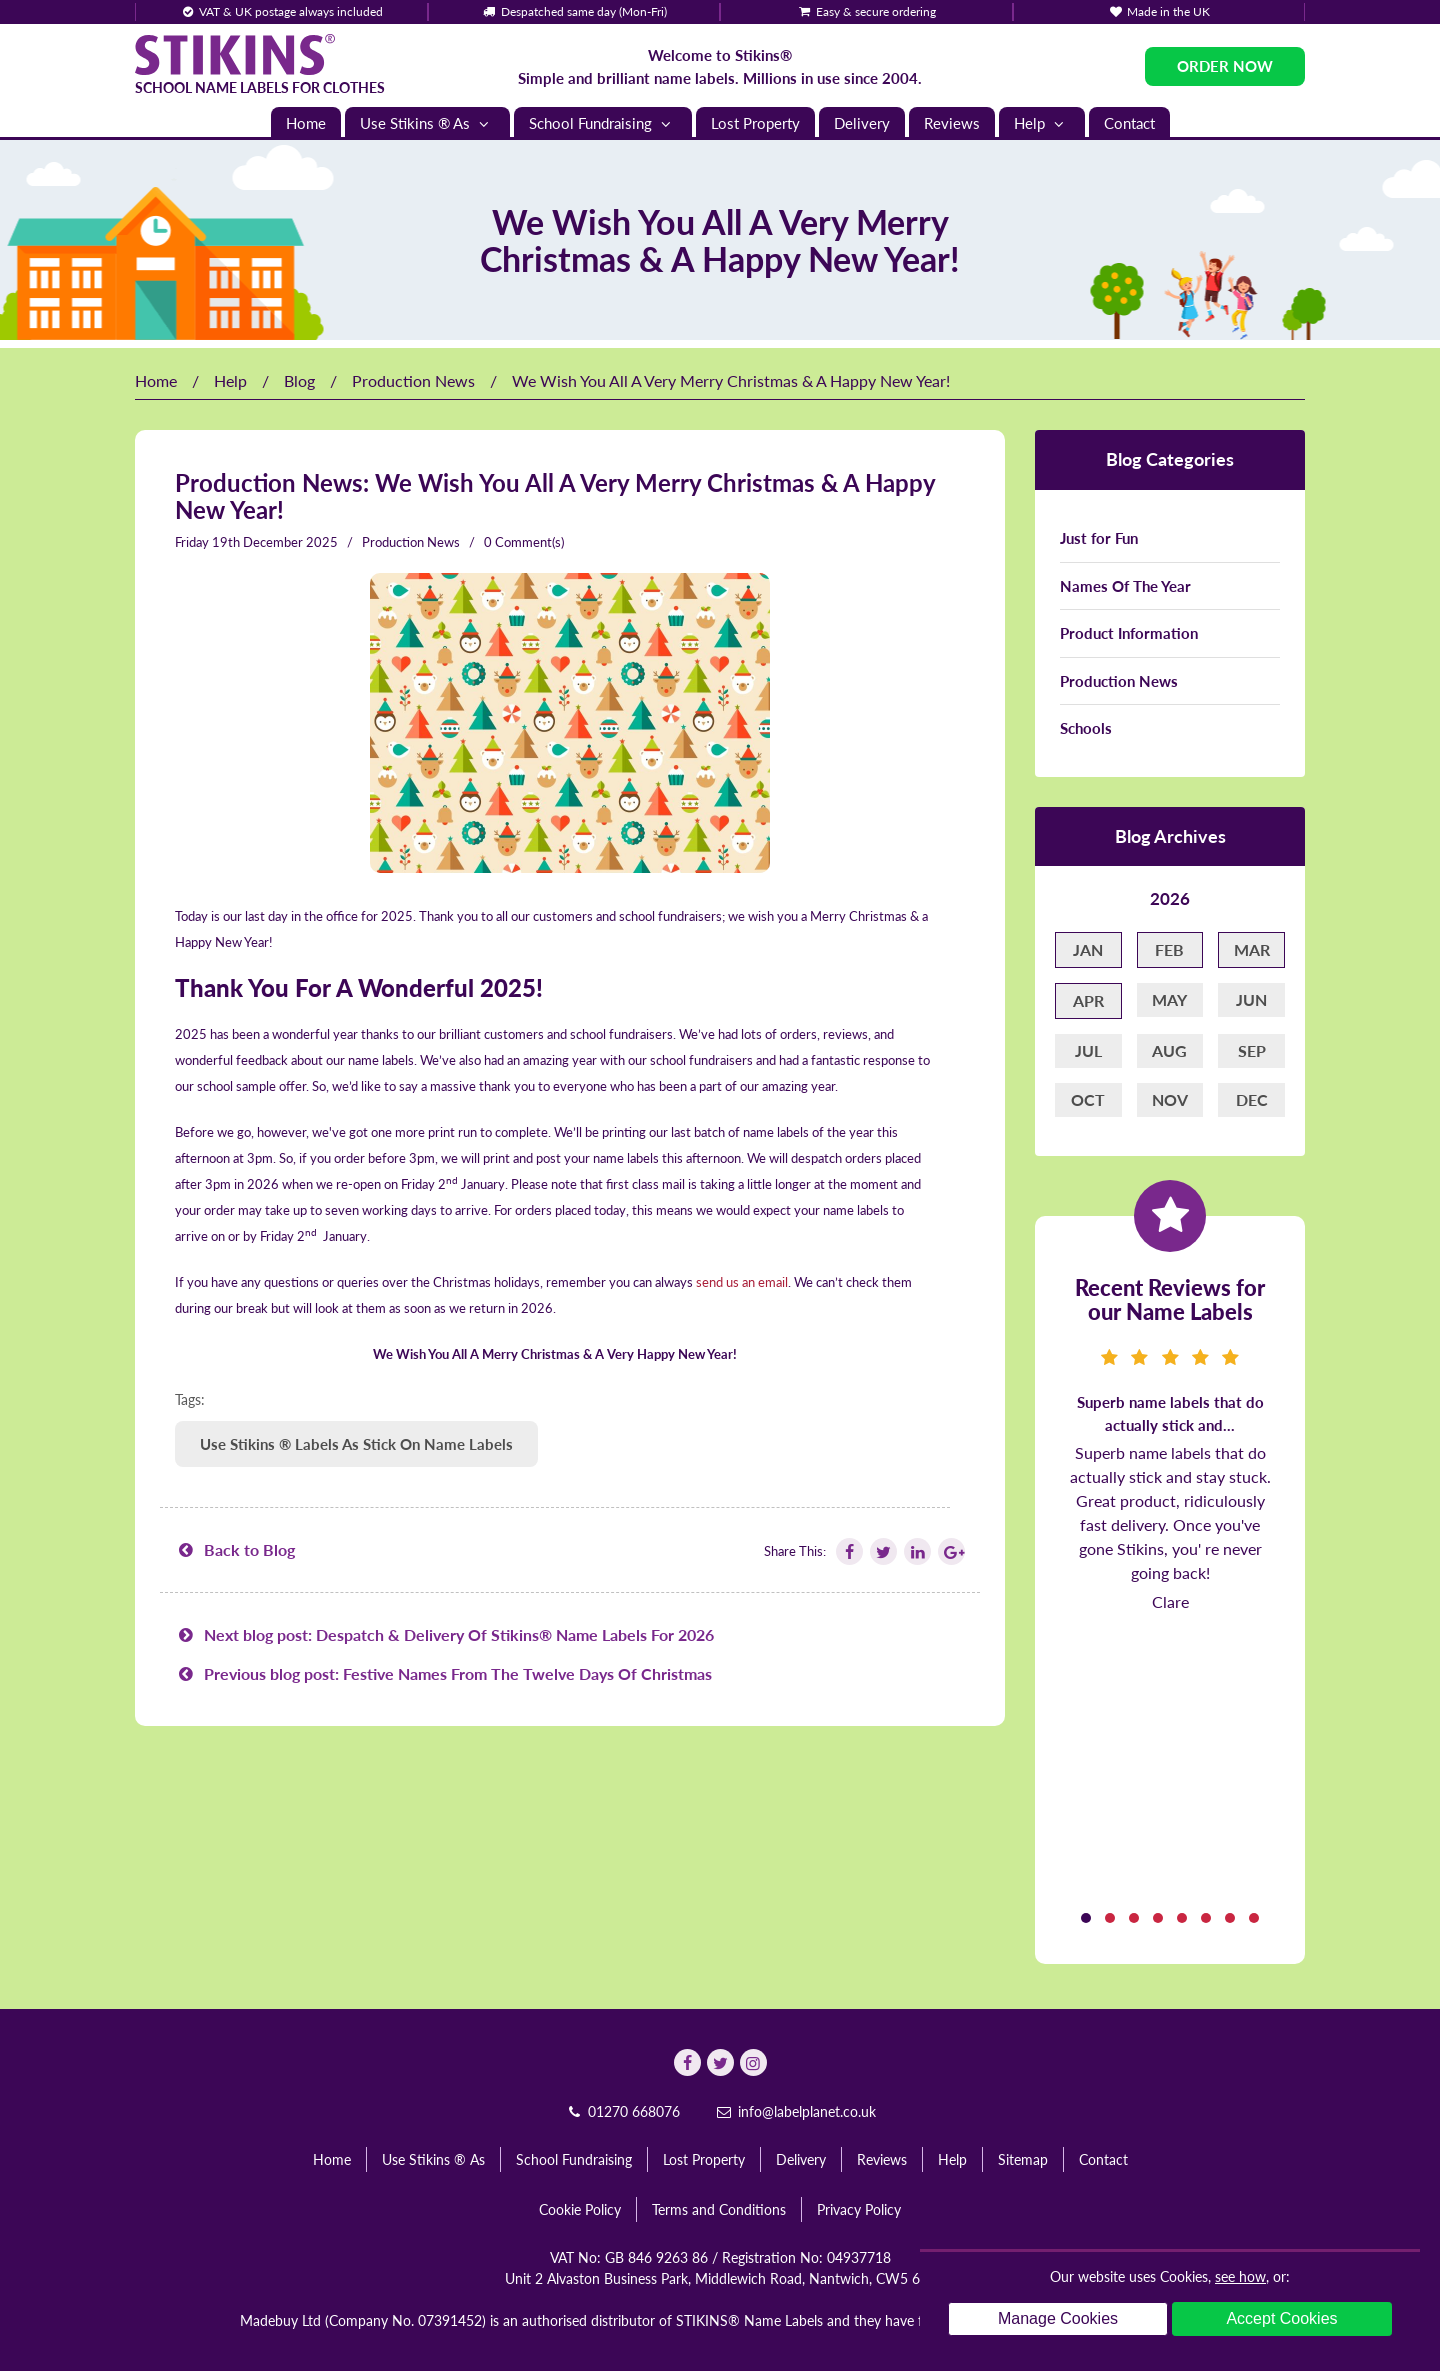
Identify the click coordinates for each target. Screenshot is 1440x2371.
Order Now (1225, 66)
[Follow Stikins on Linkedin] (916, 1551)
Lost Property (755, 123)
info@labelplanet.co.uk (795, 2111)
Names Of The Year (1125, 586)
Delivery (862, 123)
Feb (1169, 949)
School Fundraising (603, 123)
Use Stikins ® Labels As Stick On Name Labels (356, 1444)
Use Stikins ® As (427, 123)
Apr (1088, 1000)
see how (1240, 2276)
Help (1042, 123)
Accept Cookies (1281, 2318)
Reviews (952, 123)
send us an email (742, 1282)
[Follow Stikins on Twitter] (882, 1551)
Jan (1088, 949)
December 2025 (290, 542)
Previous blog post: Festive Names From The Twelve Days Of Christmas (443, 1673)
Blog (299, 380)
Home (306, 123)
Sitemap (1023, 2159)
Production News (413, 380)
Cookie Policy (580, 2209)
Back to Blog (235, 1549)
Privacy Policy (859, 2209)
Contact (1129, 123)
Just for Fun (1099, 538)
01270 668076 (622, 2111)
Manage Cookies (1058, 2318)
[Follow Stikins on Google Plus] (950, 1551)
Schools (1086, 728)
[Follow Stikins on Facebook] (848, 1551)
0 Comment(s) (524, 542)
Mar (1252, 949)
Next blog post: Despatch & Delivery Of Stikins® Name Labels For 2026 (444, 1634)
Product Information (1129, 633)
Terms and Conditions (719, 2209)
